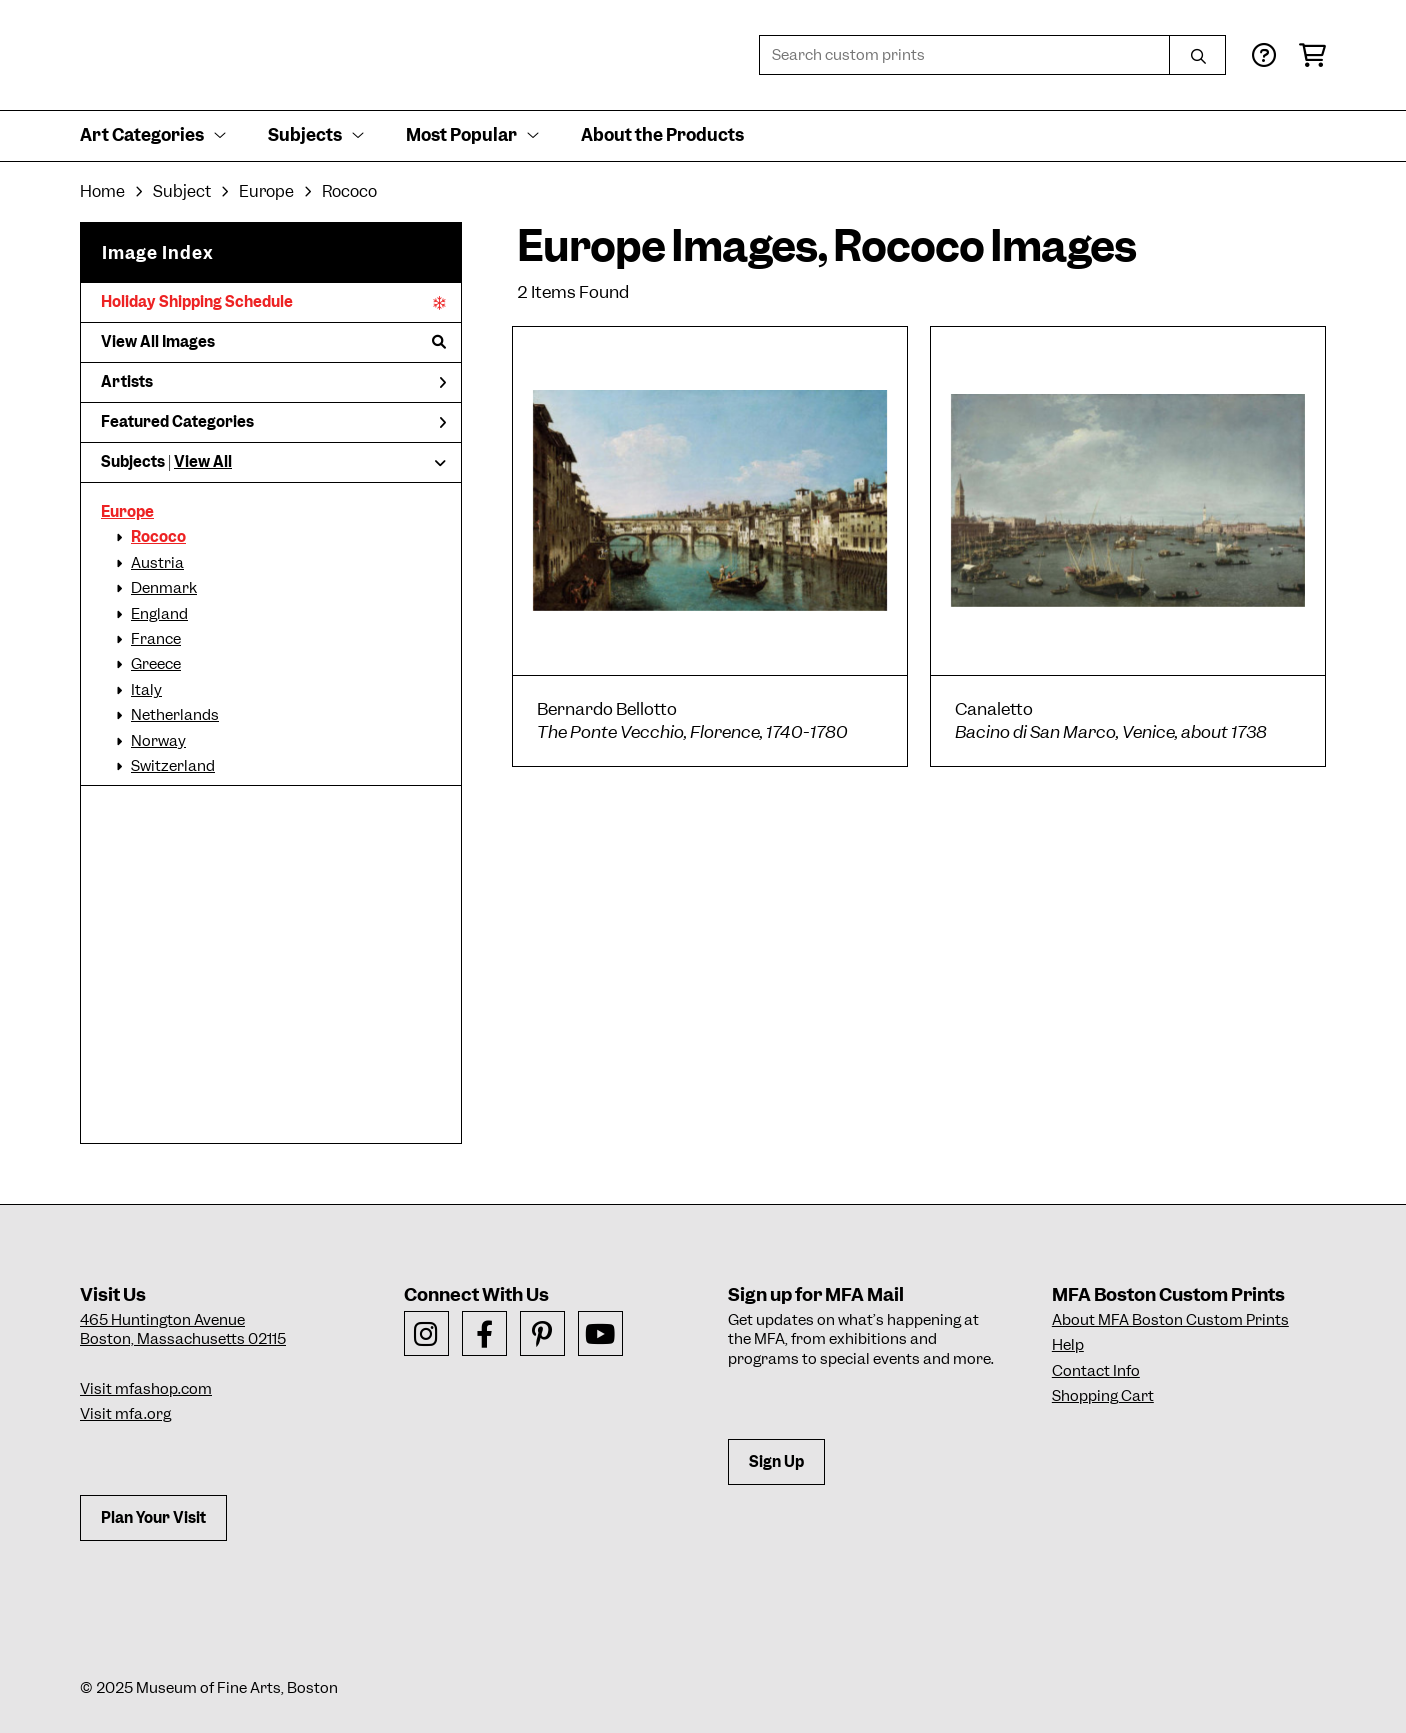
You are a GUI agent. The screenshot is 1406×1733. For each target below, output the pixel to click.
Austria (157, 563)
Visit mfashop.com (146, 1389)
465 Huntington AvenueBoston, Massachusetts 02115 (183, 1330)
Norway (158, 741)
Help (1068, 1345)
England (159, 614)
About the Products (662, 135)
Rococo (158, 537)
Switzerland (173, 766)
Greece (156, 664)
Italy (146, 690)
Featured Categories (273, 422)
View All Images (273, 342)
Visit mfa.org (125, 1414)
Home (102, 191)
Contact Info (1096, 1371)
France (156, 639)
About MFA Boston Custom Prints (1170, 1320)
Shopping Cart (1103, 1396)
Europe (127, 512)
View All (203, 462)
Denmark (164, 588)
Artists (273, 382)
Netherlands (175, 715)
